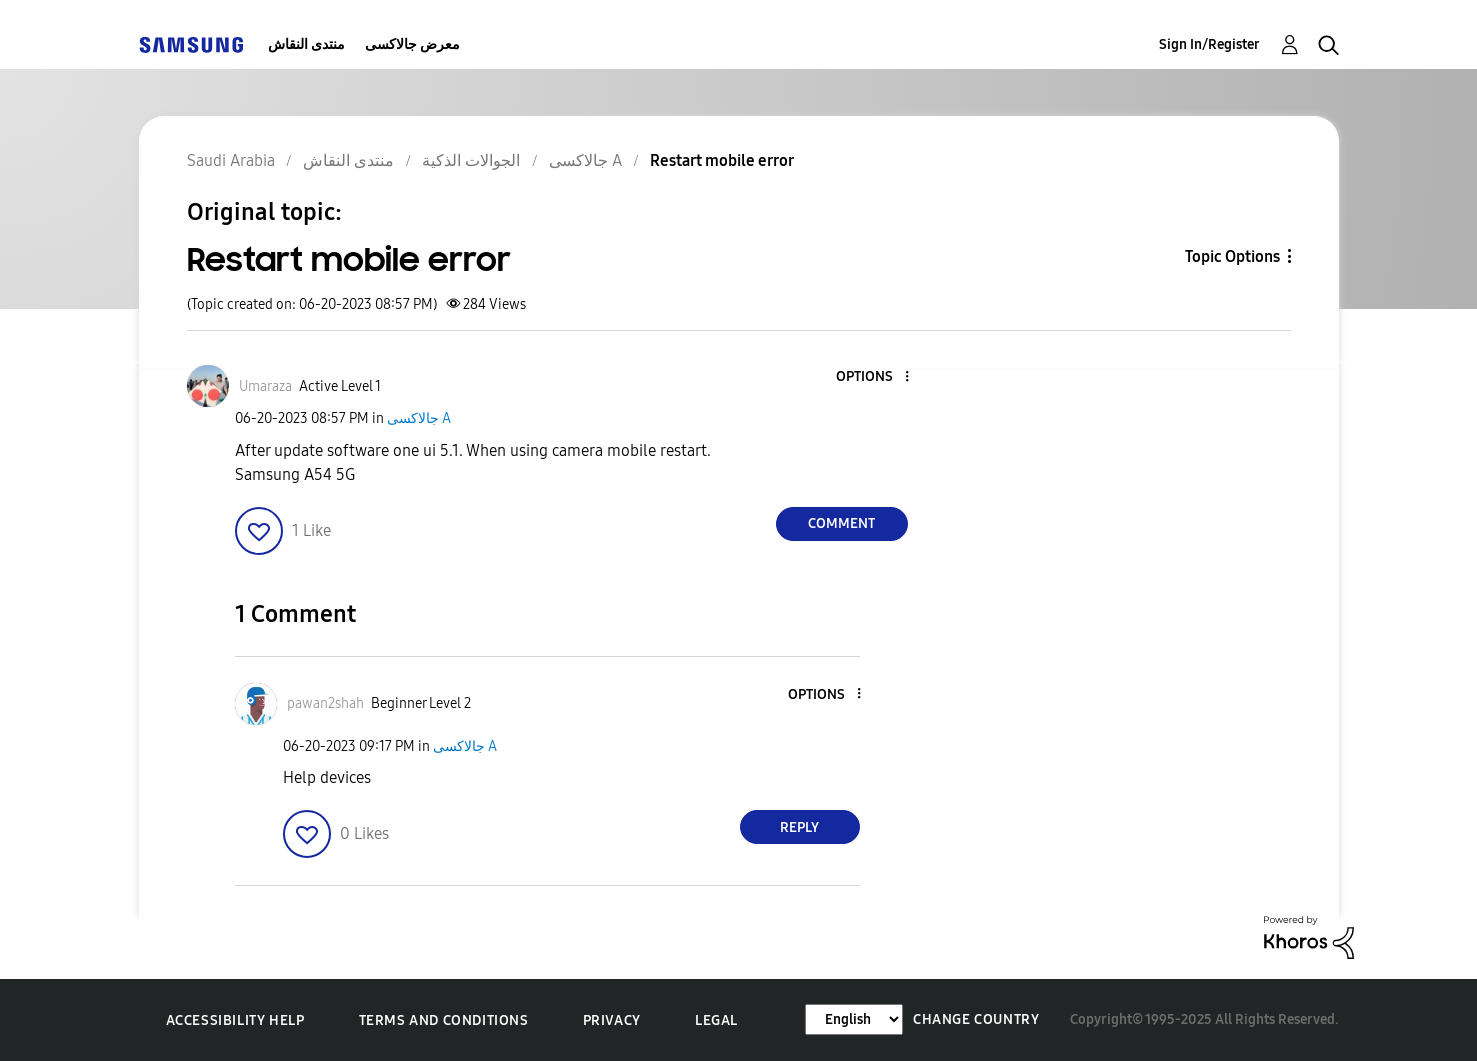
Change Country (976, 1019)
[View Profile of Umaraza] (265, 386)
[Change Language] (854, 1019)
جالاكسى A (419, 418)
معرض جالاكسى (412, 44)
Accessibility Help (235, 1020)
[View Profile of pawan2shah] (325, 703)
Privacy (612, 1020)
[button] (873, 377)
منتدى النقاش (306, 44)
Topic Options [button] (1232, 256)
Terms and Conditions (444, 1020)
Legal (716, 1020)
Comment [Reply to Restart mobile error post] (841, 523)
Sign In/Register (1209, 44)
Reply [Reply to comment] (799, 827)
